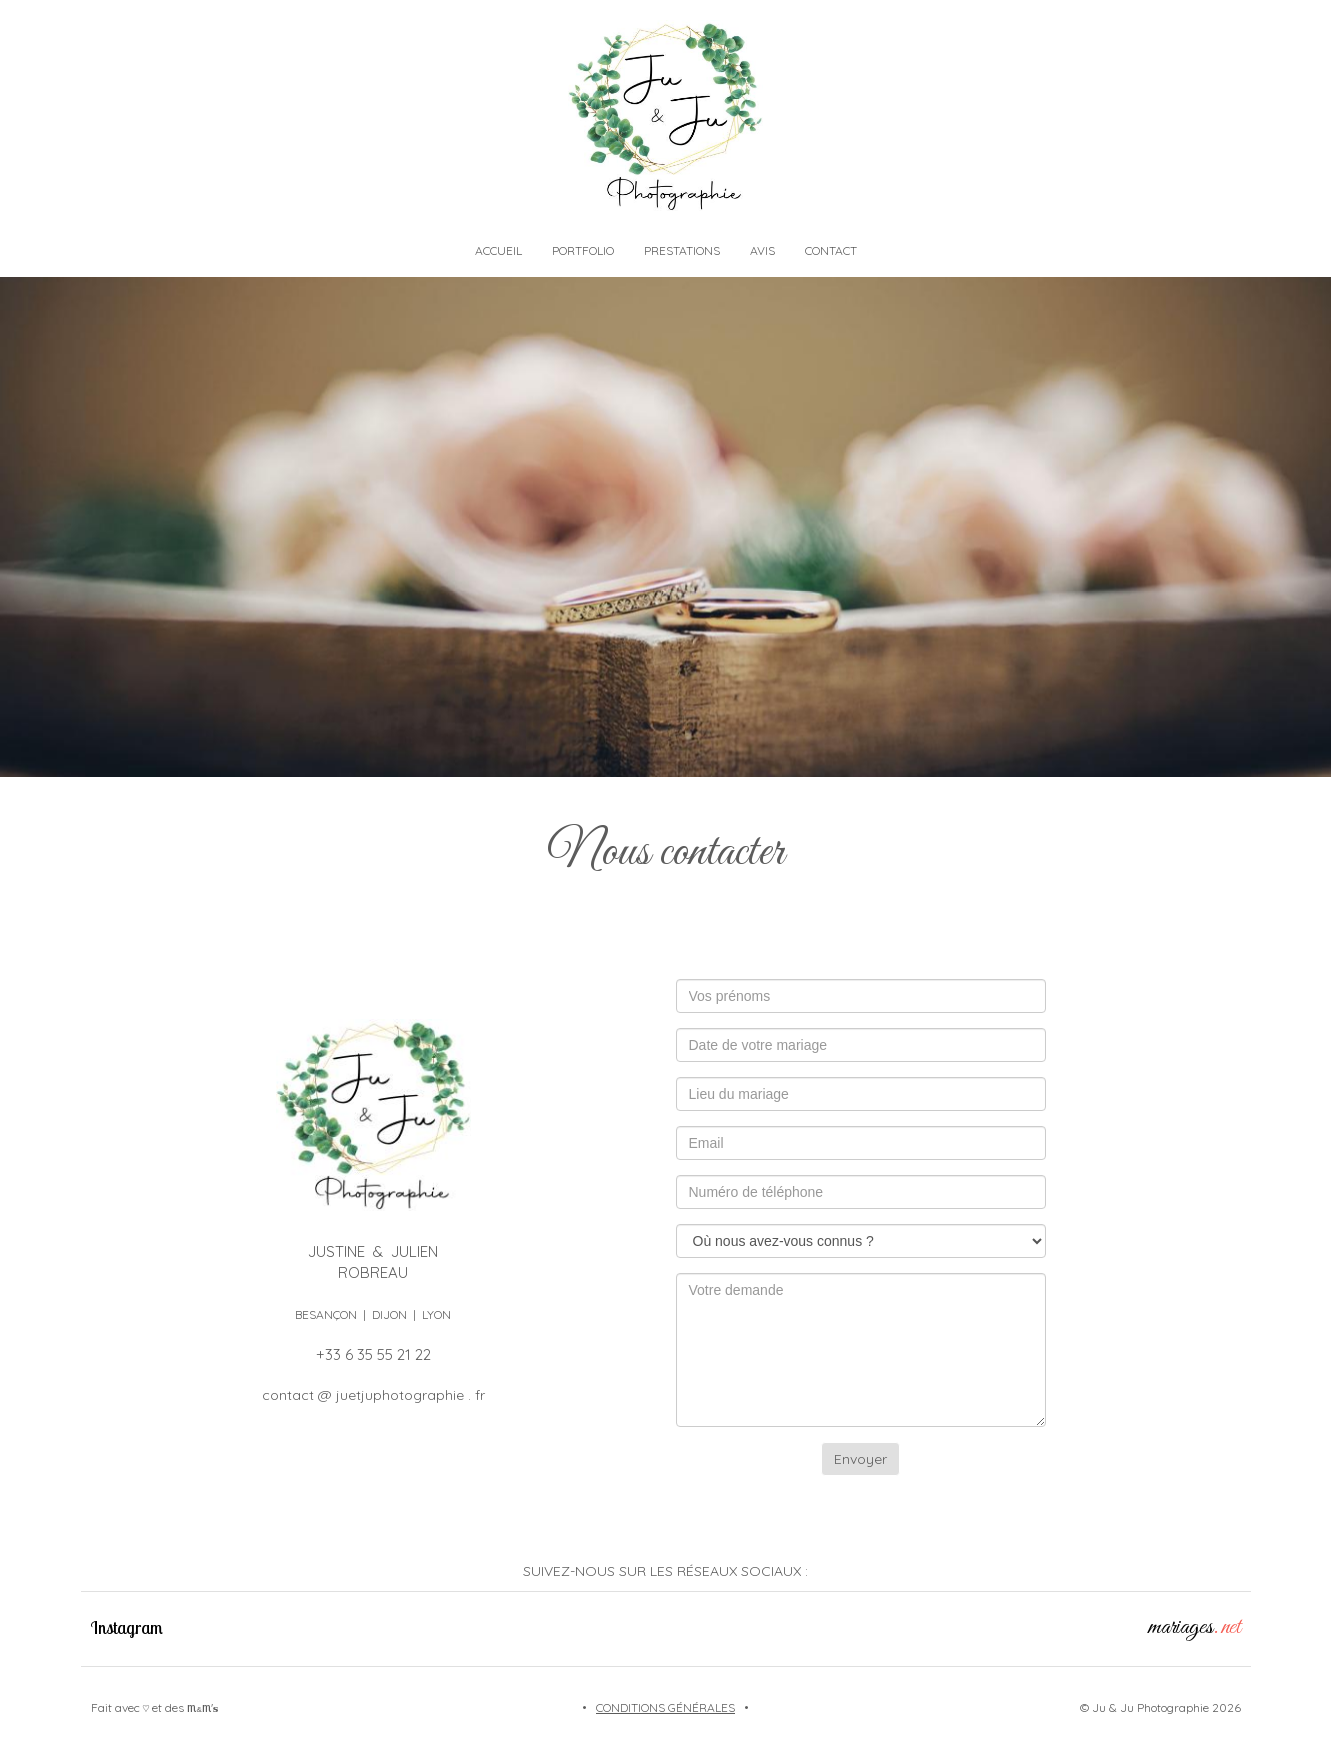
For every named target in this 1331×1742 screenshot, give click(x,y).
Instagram (127, 1627)
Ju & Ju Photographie (1150, 1707)
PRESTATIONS (682, 250)
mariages (1194, 1627)
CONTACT (831, 250)
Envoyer (860, 1459)
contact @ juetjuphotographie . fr (373, 1395)
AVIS (762, 250)
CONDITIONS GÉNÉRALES (665, 1707)
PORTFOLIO (583, 250)
